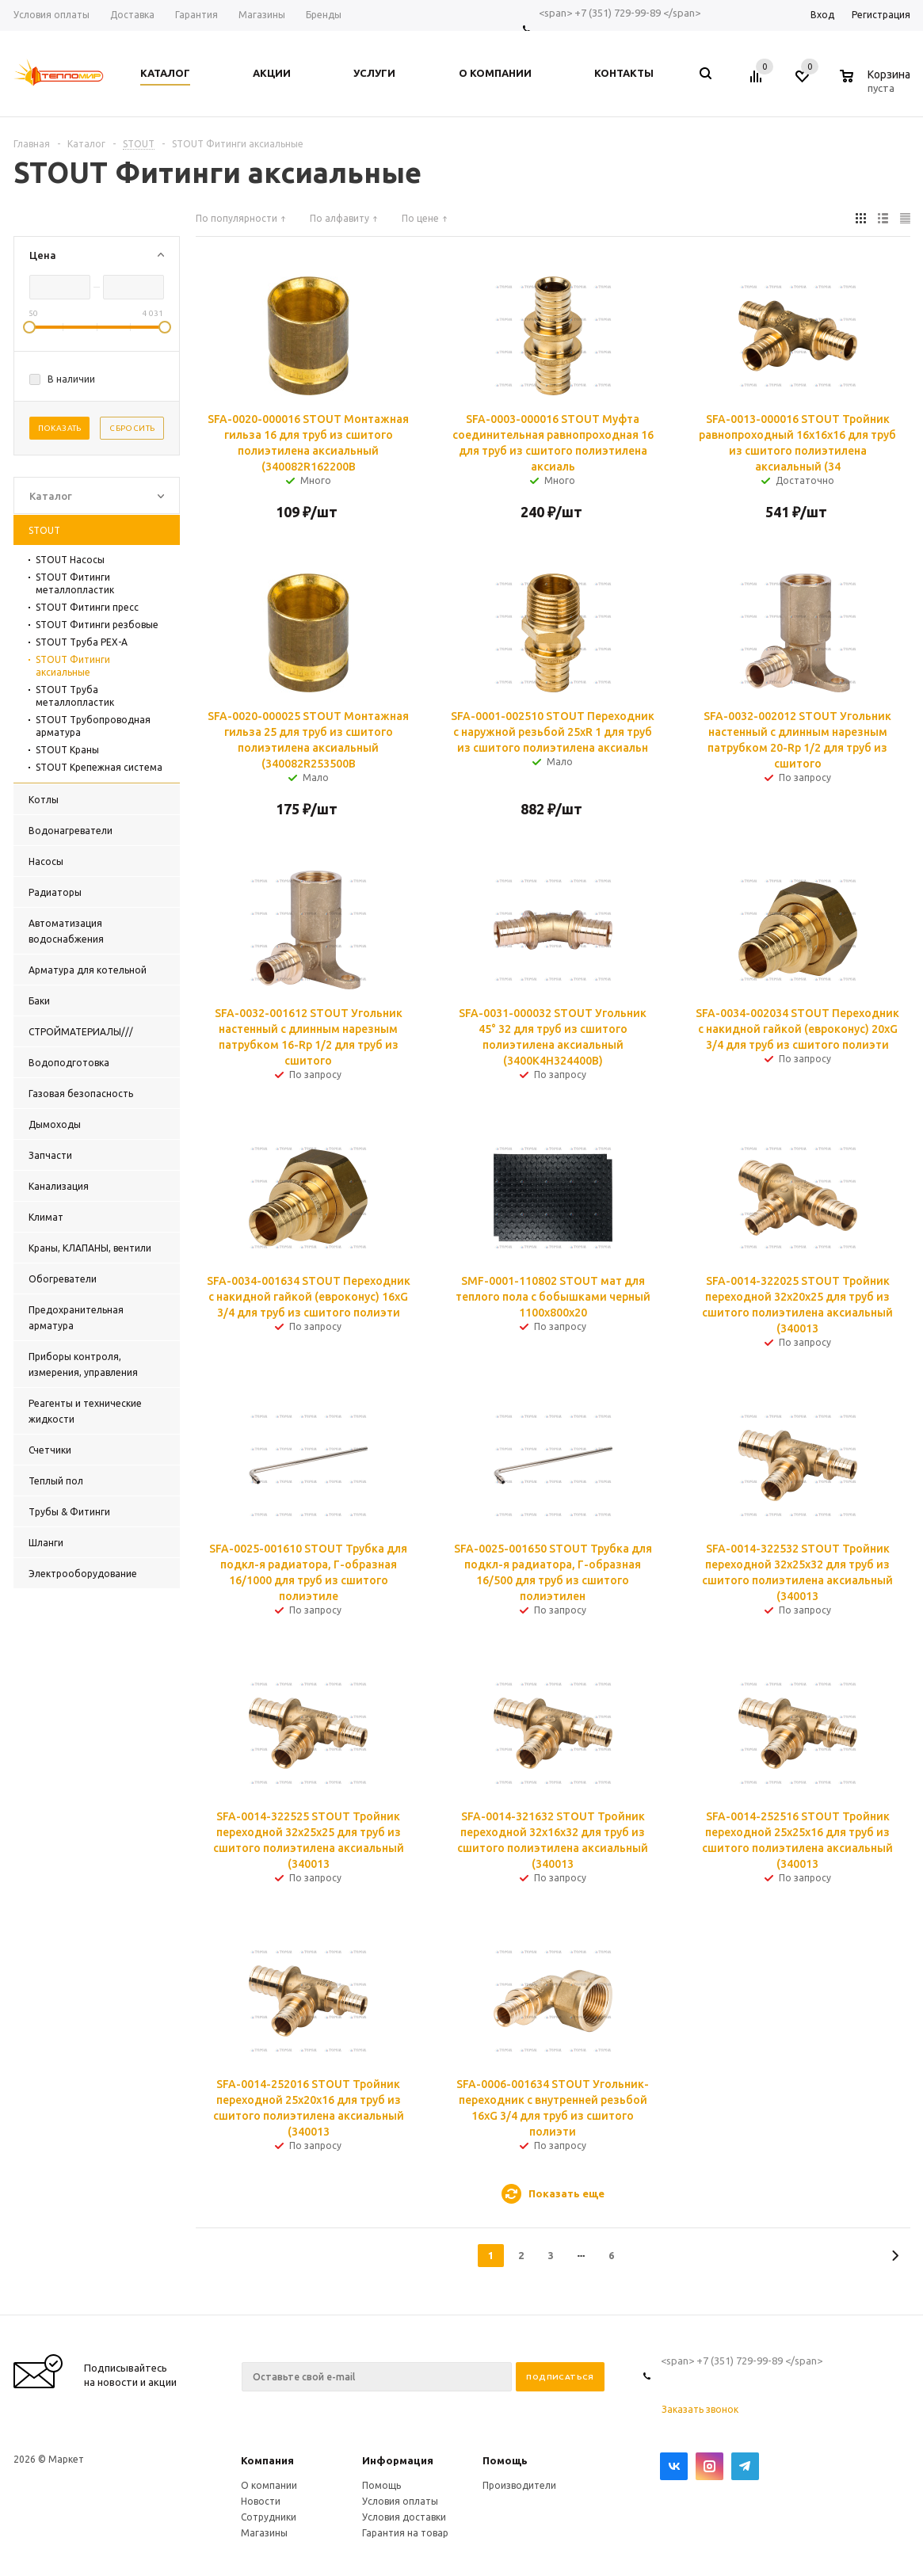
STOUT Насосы (70, 559)
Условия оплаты (400, 2501)
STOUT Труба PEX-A (82, 642)
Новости (260, 2501)
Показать (60, 428)
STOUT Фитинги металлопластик (75, 583)
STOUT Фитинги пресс (87, 607)
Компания (267, 2460)
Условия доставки (404, 2517)
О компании (269, 2485)
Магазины (264, 2533)
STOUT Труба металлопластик (75, 695)
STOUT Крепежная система (99, 767)
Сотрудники (268, 2517)
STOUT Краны (67, 750)
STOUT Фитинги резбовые (97, 624)
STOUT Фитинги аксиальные (73, 665)
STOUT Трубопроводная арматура (93, 725)
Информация (397, 2460)
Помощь (505, 2460)
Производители (519, 2485)
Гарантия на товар (405, 2533)
